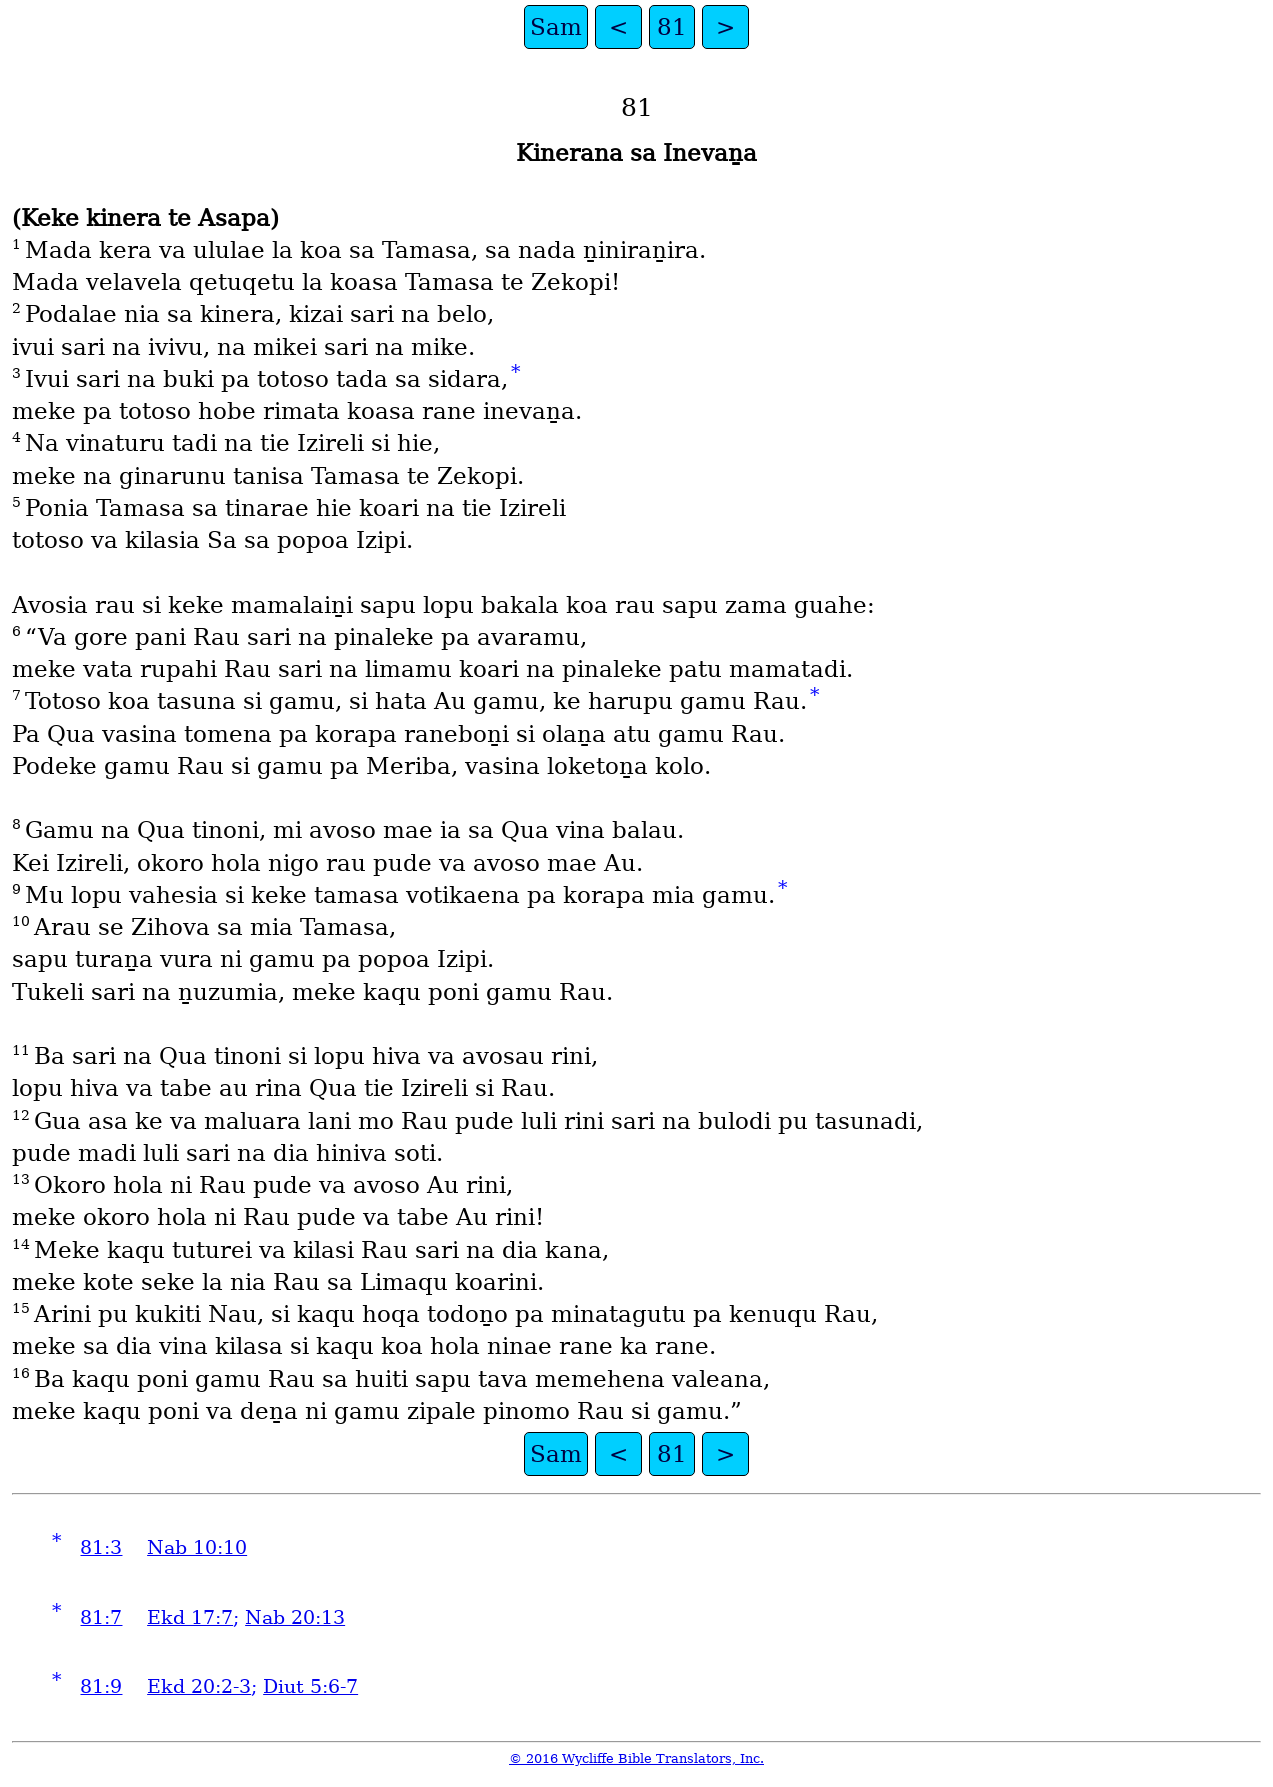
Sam (556, 27)
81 (672, 27)
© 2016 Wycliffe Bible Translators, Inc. (636, 1758)
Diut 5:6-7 (310, 1686)
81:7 (101, 1617)
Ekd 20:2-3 (199, 1686)
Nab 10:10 (197, 1547)
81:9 (101, 1686)
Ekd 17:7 (190, 1617)
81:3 (101, 1547)
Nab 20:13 (295, 1617)
